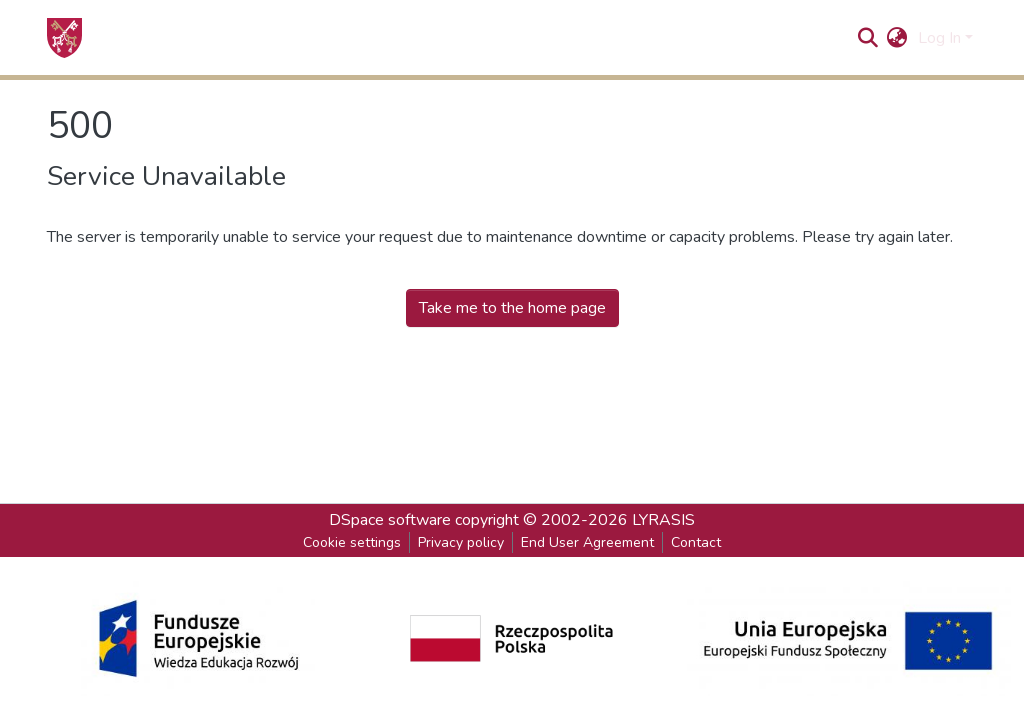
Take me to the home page (512, 308)
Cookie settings (352, 542)
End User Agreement (587, 542)
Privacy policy (461, 542)
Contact (696, 542)
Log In (939, 38)
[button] (897, 38)
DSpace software (390, 520)
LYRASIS (663, 520)
